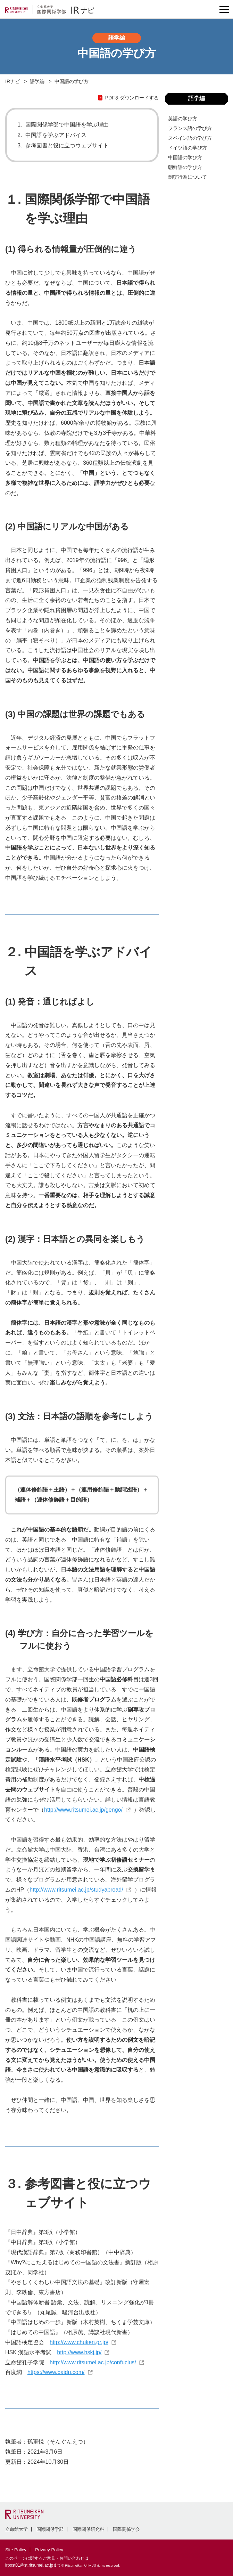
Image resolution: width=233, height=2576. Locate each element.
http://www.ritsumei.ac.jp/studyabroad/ (76, 1890)
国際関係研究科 (88, 2529)
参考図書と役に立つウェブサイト (67, 145)
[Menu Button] (224, 9)
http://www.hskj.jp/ (79, 2352)
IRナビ (12, 81)
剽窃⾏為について (187, 177)
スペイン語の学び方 (190, 138)
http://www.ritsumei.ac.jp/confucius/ (93, 2362)
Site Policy (15, 2549)
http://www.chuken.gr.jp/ (79, 2342)
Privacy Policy (49, 2549)
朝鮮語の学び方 (185, 167)
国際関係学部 (50, 2529)
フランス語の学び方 (190, 128)
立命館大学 (16, 2529)
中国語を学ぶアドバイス (55, 135)
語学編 (37, 81)
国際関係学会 (126, 2529)
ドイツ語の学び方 (187, 148)
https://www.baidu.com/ (56, 2372)
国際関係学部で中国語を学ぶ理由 (67, 125)
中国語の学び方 (185, 157)
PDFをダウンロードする (132, 97)
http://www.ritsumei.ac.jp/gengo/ (83, 1810)
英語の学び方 (182, 118)
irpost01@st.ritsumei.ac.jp (29, 2565)
